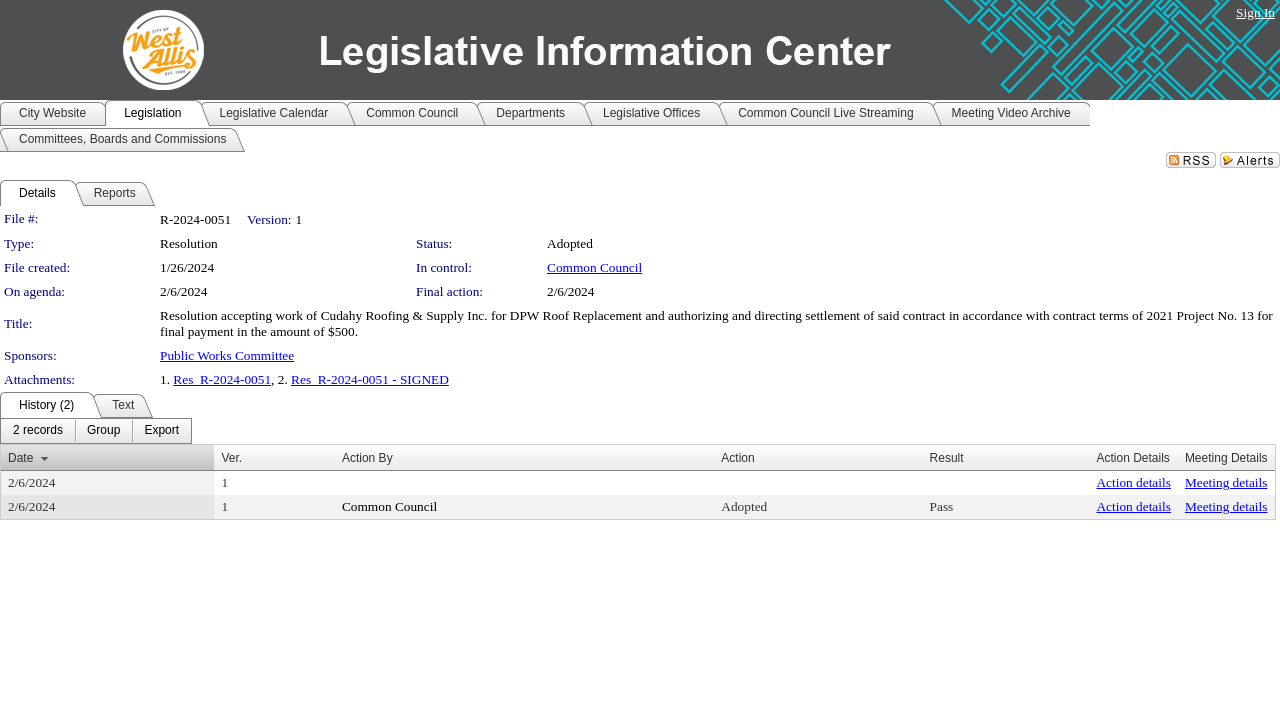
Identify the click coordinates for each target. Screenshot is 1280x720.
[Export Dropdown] (161, 431)
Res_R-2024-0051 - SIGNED (370, 379)
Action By (367, 458)
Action (737, 458)
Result (947, 458)
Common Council (594, 267)
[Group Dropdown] (103, 431)
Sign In (1255, 12)
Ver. (231, 458)
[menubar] (96, 431)
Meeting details (1226, 482)
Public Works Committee (227, 355)
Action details (1133, 482)
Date (20, 458)
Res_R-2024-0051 (222, 379)
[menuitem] (38, 431)
